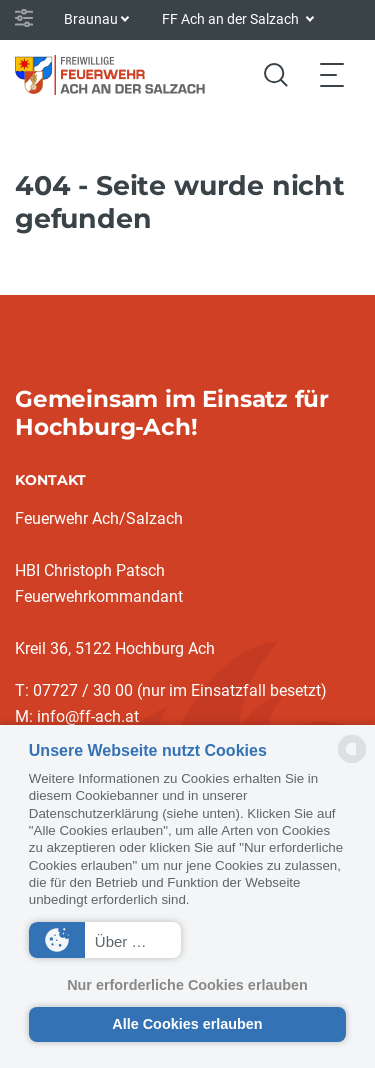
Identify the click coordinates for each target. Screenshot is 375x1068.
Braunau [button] (91, 19)
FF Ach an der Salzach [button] (232, 19)
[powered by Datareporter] (352, 761)
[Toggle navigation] (332, 74)
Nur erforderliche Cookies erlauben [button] (187, 985)
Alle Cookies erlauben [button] (187, 1024)
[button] (105, 940)
